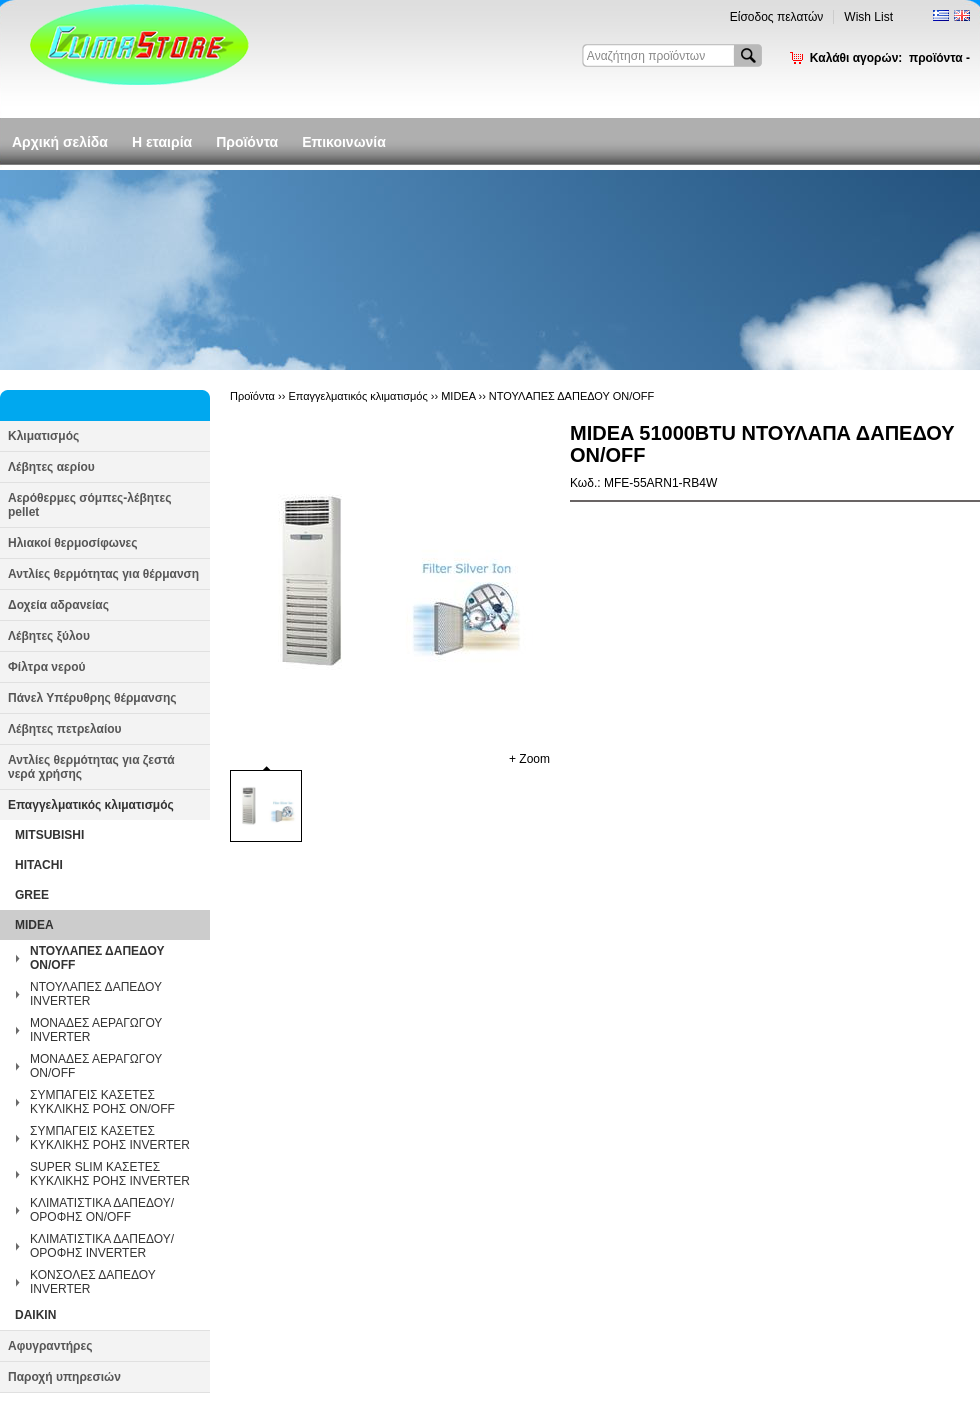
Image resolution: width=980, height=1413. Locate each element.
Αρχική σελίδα (60, 142)
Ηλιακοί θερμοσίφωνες (73, 543)
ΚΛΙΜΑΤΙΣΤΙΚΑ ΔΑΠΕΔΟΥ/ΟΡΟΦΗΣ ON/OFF (102, 1210)
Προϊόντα (247, 142)
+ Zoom (529, 759)
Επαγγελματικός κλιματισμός (91, 805)
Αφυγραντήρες (50, 1346)
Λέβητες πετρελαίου (65, 729)
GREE (32, 895)
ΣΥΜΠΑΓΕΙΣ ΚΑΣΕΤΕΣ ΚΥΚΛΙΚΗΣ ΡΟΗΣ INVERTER (110, 1138)
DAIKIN (35, 1315)
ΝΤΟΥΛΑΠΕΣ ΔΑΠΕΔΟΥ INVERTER (96, 994)
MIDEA (34, 925)
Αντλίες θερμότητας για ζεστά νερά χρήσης (91, 767)
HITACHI (39, 865)
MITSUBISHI (49, 835)
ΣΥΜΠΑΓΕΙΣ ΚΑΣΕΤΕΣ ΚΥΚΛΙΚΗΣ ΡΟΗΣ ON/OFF (102, 1102)
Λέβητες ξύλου (49, 636)
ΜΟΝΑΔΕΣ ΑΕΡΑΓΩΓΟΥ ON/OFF (96, 1066)
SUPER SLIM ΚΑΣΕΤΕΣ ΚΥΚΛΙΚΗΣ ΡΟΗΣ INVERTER (110, 1174)
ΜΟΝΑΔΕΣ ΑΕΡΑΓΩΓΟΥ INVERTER (96, 1030)
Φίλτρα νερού (46, 667)
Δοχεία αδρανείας (58, 605)
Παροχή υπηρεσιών (64, 1377)
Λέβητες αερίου (51, 467)
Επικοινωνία (344, 142)
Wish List (868, 17)
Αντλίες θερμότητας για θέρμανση (103, 574)
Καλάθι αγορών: (890, 58)
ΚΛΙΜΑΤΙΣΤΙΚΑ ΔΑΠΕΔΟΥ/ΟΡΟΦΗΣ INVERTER (102, 1246)
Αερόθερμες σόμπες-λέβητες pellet (89, 505)
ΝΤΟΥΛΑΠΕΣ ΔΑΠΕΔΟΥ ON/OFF (97, 958)
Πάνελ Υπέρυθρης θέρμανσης (92, 698)
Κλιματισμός (43, 436)
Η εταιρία (162, 142)
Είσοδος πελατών (777, 17)
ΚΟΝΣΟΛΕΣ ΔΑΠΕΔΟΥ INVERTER (92, 1282)
